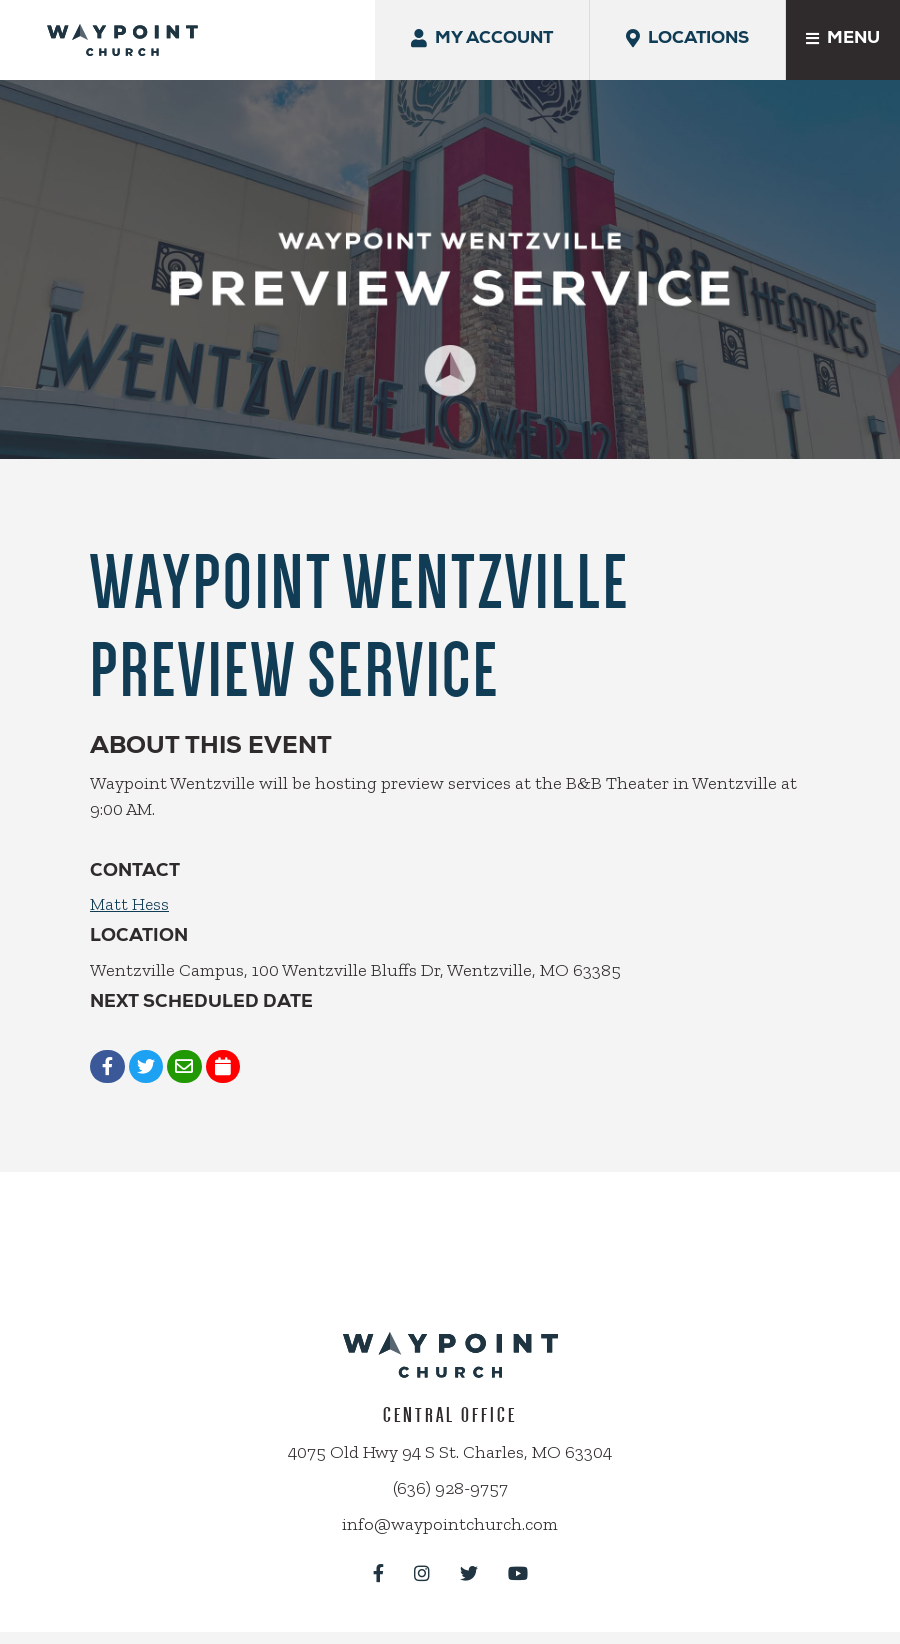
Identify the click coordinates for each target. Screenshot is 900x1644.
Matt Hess (130, 886)
